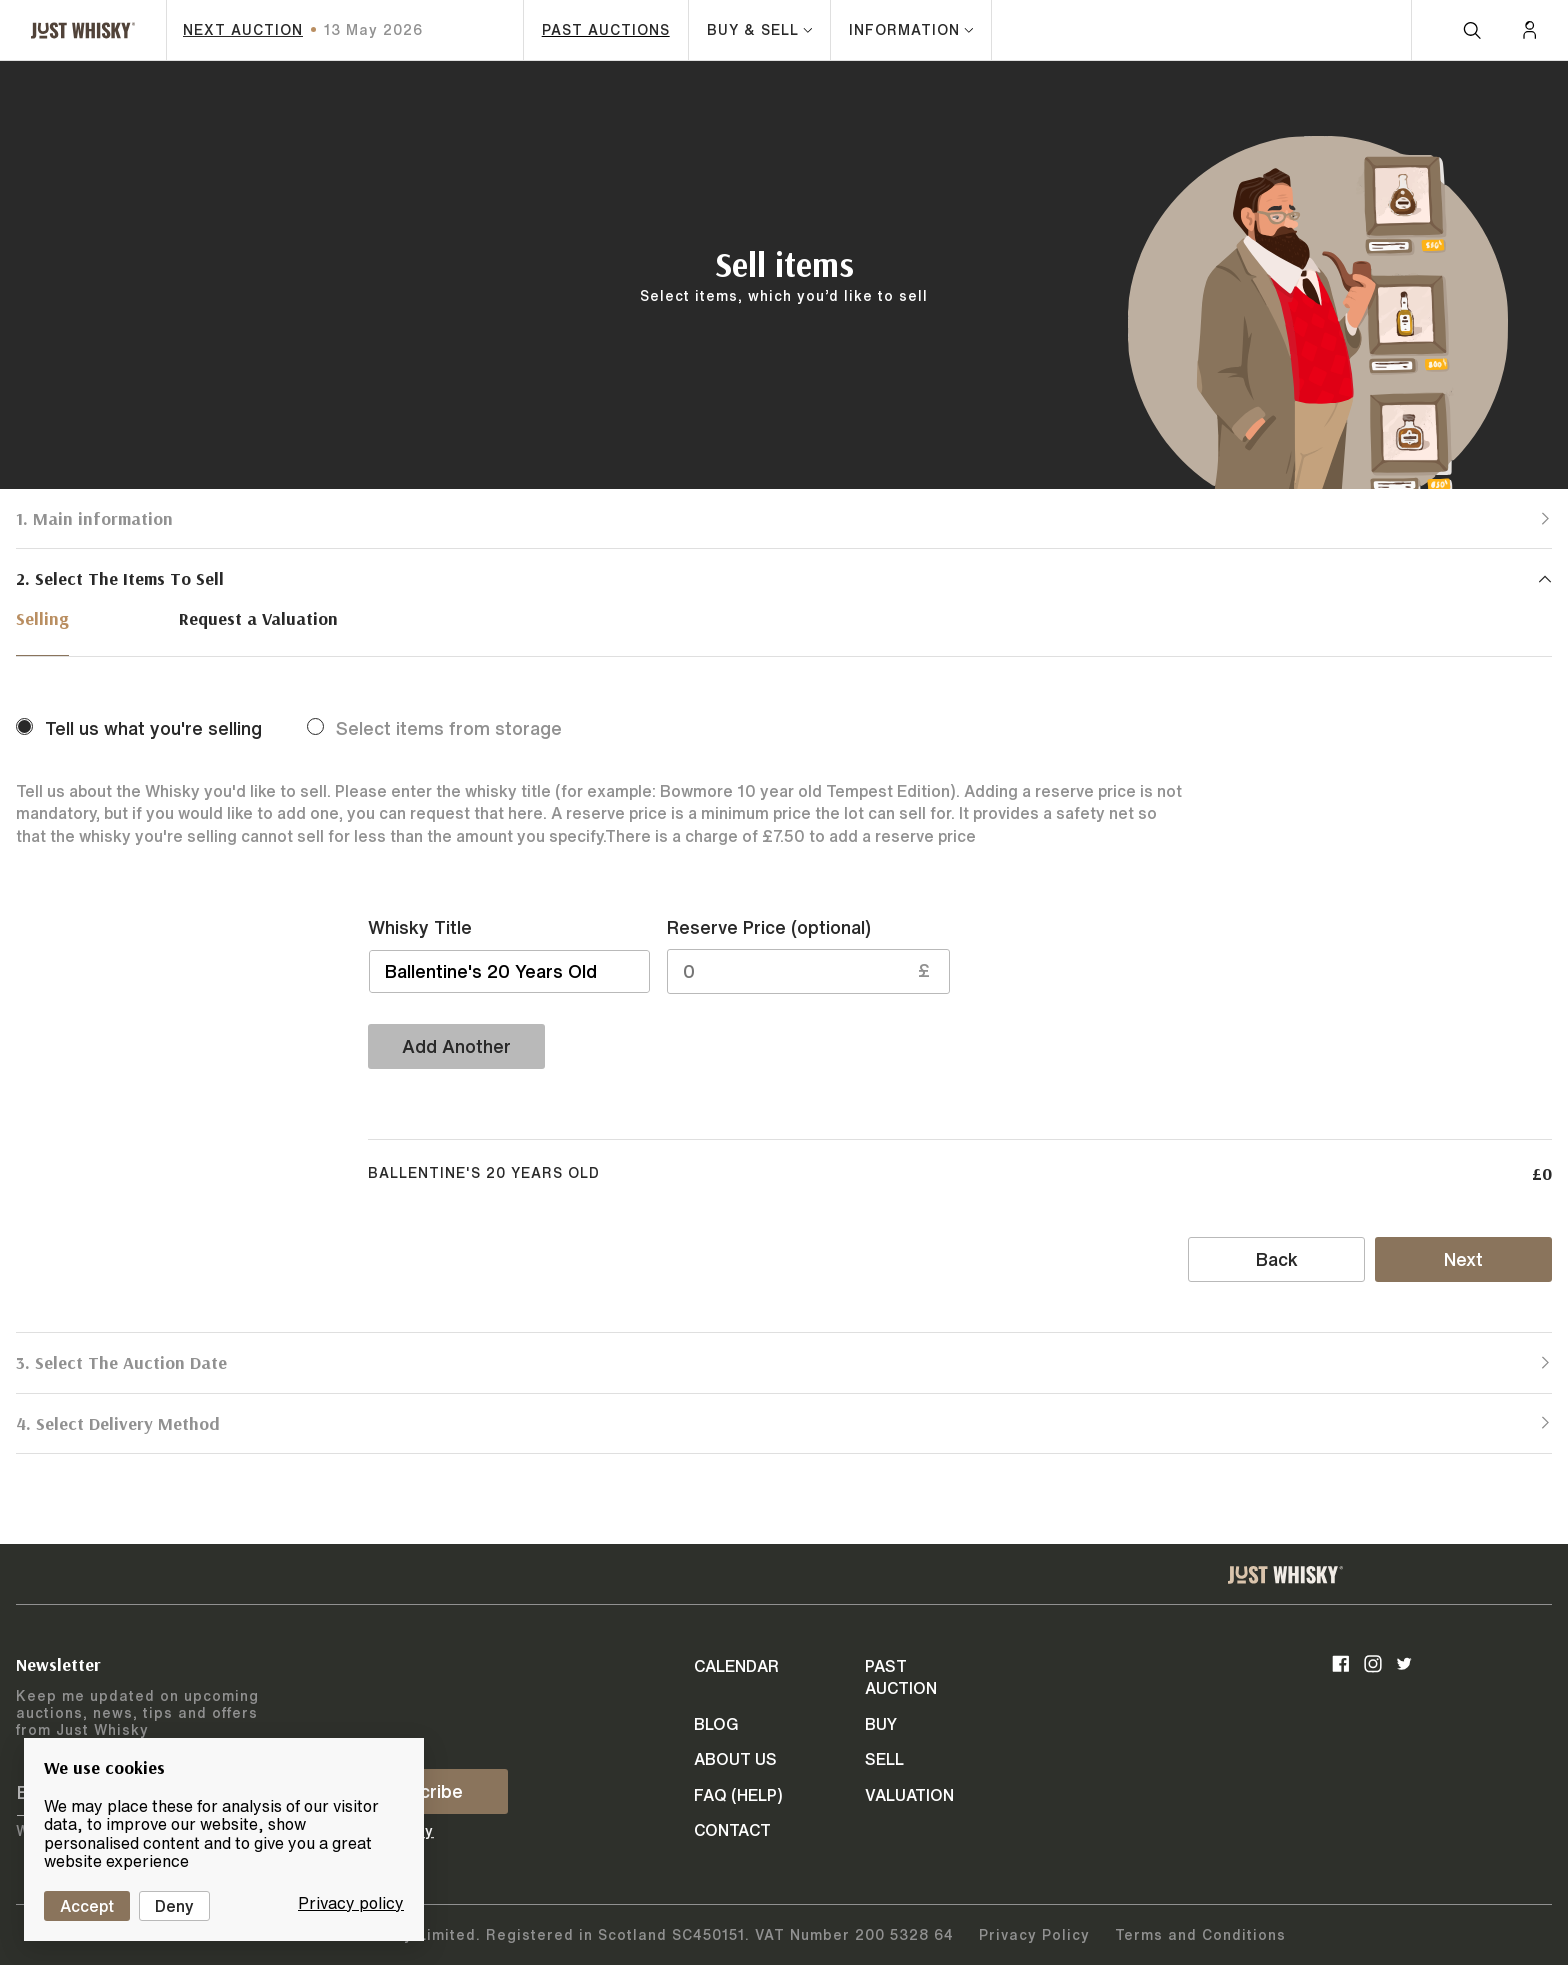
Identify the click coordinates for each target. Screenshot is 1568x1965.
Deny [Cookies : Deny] (174, 1906)
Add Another (456, 1046)
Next (1463, 1259)
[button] (784, 518)
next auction (243, 30)
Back (1277, 1259)
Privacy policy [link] (351, 1903)
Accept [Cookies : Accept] (87, 1906)
